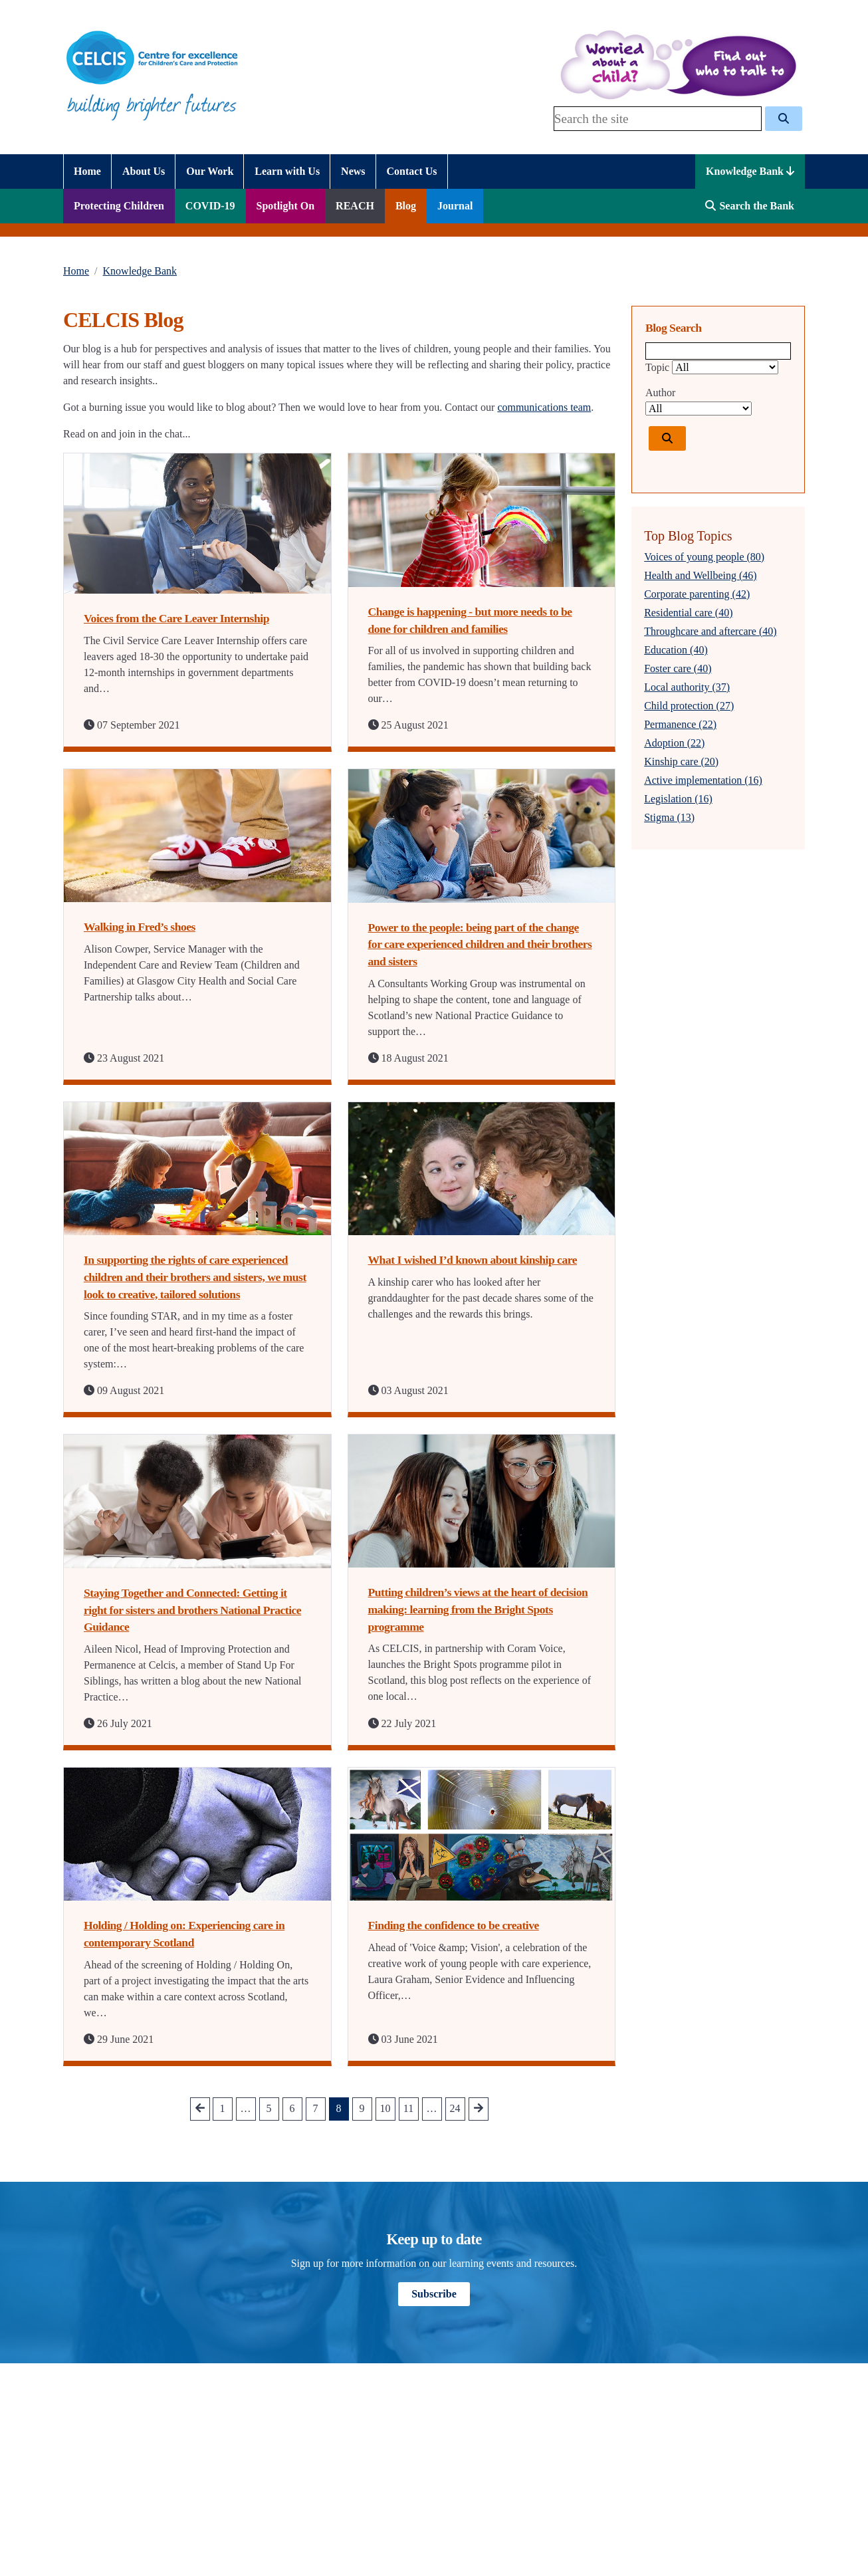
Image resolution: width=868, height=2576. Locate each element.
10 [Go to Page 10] (385, 2108)
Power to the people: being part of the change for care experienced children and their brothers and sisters (480, 944)
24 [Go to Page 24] (455, 2108)
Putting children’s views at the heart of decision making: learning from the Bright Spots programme (478, 1609)
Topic (657, 367)
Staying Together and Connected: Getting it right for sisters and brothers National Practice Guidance (192, 1609)
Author (660, 392)
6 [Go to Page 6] (292, 2108)
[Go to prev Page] (200, 2109)
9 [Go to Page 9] (362, 2108)
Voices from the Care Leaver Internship (176, 618)
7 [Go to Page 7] (315, 2108)
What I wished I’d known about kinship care (473, 1259)
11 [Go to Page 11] (408, 2108)
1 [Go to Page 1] (222, 2108)
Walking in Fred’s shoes (139, 926)
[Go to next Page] (478, 2109)
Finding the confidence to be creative (453, 1925)
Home (76, 271)
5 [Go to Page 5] (269, 2108)
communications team (544, 407)
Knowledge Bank (750, 171)
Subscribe (434, 2293)
